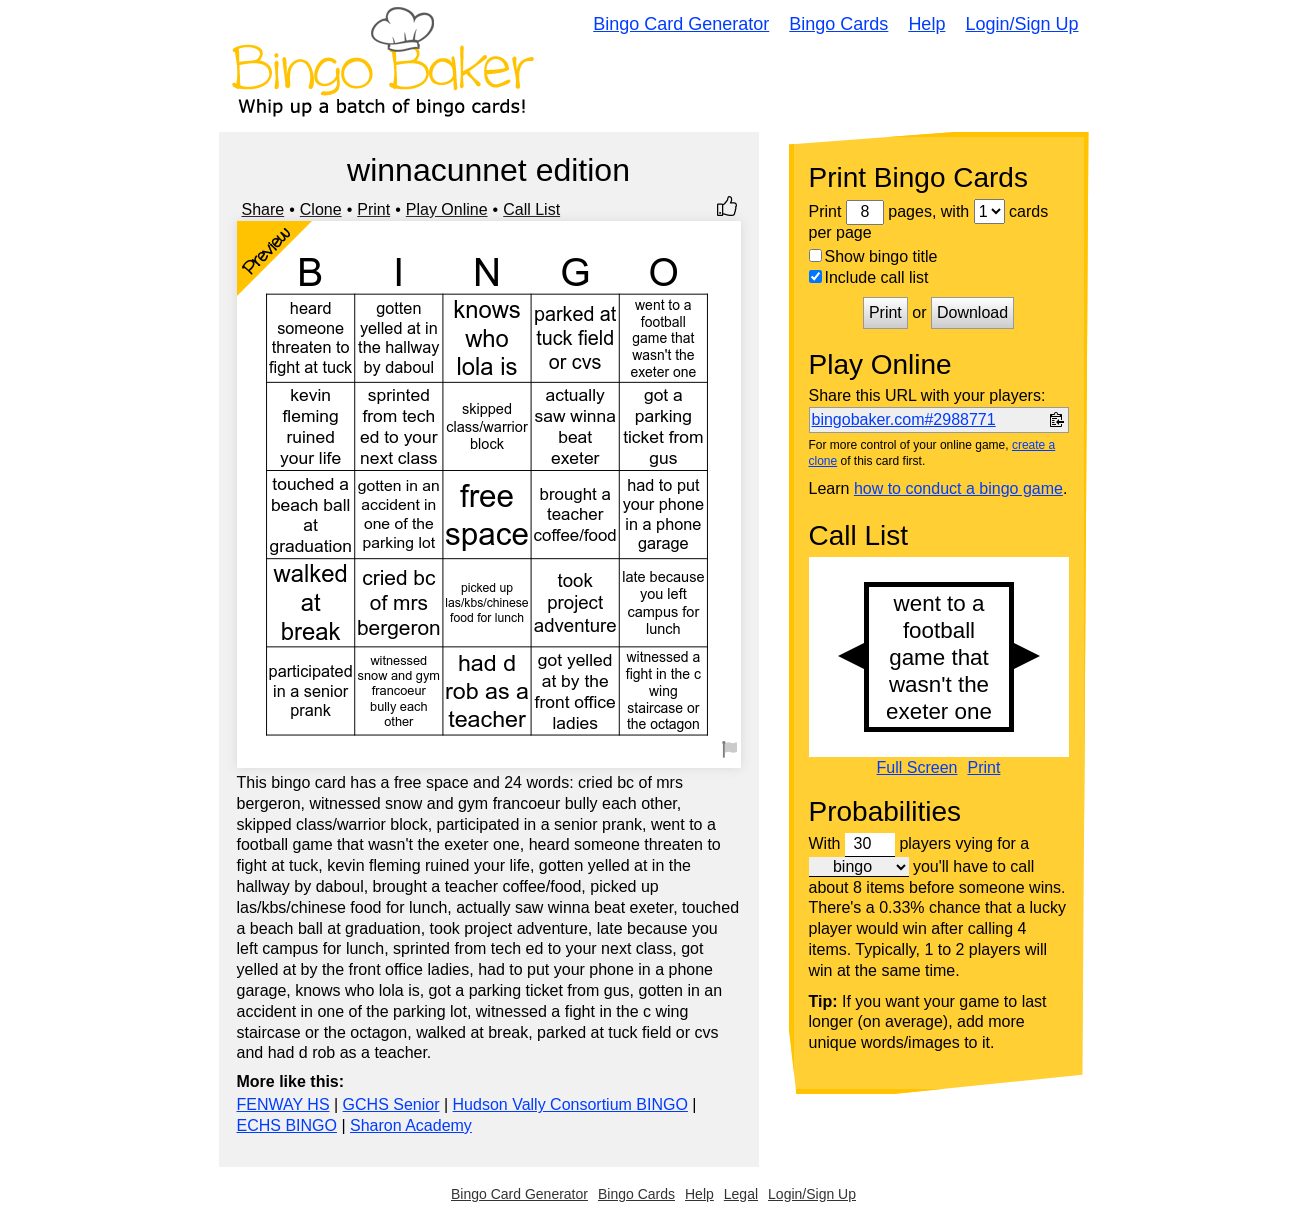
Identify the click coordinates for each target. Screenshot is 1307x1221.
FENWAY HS (283, 1104)
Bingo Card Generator (681, 24)
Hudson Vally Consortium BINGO (570, 1104)
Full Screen (917, 768)
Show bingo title (873, 256)
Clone (321, 209)
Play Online (447, 209)
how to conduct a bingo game (958, 488)
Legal (741, 1194)
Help (926, 24)
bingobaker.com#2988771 (904, 419)
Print (373, 209)
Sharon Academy (411, 1125)
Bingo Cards (838, 24)
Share (263, 209)
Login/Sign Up (1021, 24)
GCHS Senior (391, 1104)
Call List (531, 209)
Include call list (869, 277)
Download (972, 312)
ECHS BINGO (287, 1125)
